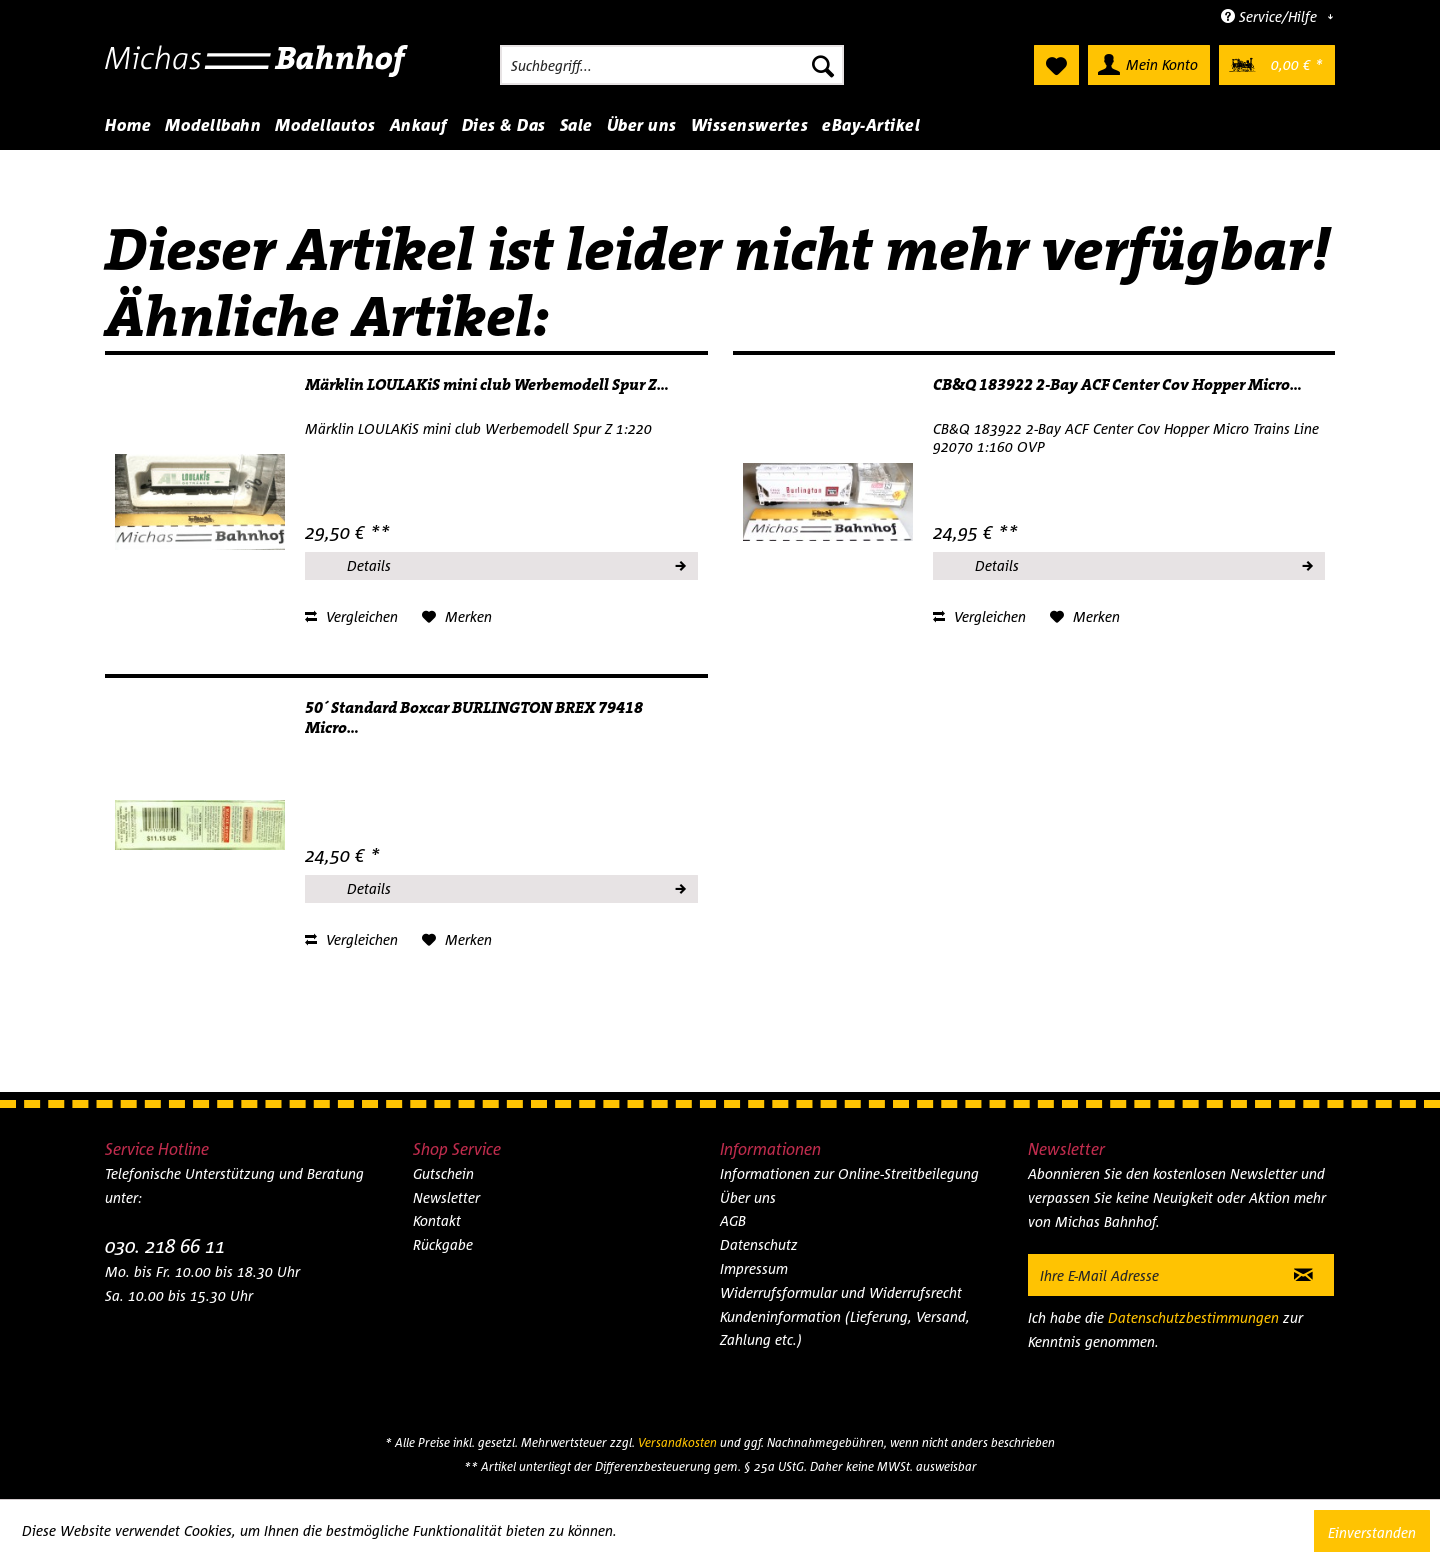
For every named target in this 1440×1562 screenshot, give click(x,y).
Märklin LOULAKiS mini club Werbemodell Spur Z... (487, 385)
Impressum (754, 1268)
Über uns (748, 1197)
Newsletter (446, 1197)
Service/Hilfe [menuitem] (1271, 16)
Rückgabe (443, 1244)
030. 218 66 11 (165, 1245)
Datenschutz (759, 1244)
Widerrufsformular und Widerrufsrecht (841, 1292)
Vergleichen (351, 616)
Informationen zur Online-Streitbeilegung (849, 1173)
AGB (733, 1220)
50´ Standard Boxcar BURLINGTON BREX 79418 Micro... (474, 718)
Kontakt (437, 1220)
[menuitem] (672, 65)
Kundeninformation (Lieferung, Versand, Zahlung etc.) (845, 1328)
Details (515, 563)
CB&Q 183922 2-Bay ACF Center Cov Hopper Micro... (1117, 385)
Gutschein (443, 1173)
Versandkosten (677, 1442)
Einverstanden (1372, 1532)
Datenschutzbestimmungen (1193, 1317)
